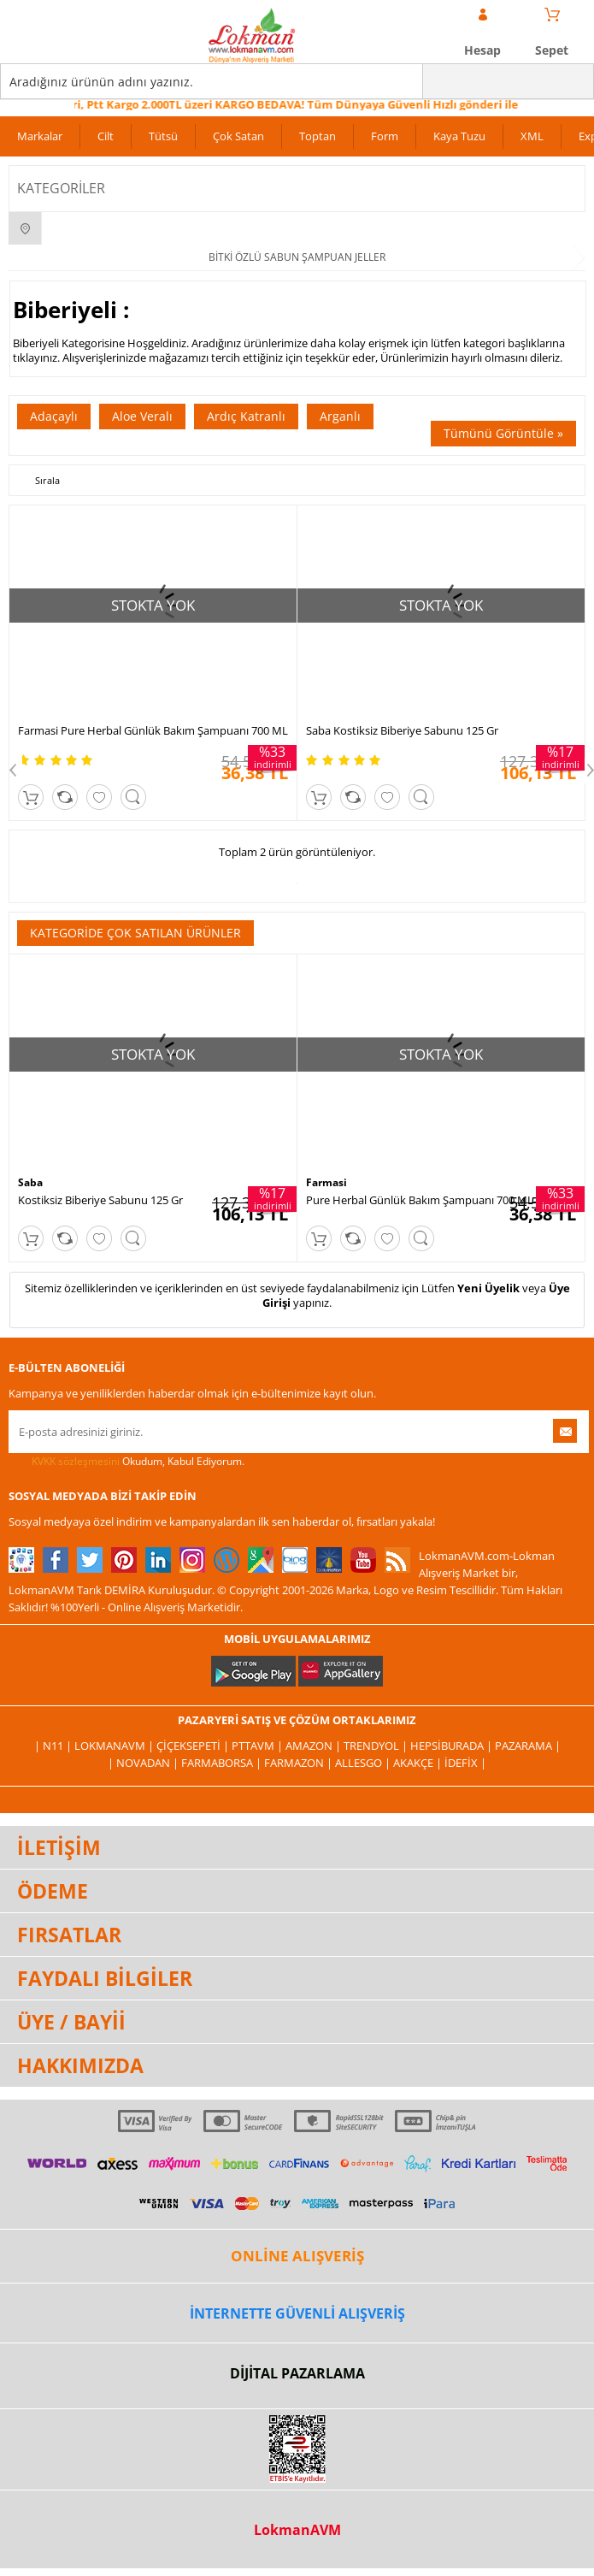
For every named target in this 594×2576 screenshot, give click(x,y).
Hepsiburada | (452, 1745)
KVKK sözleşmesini (76, 1461)
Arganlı (340, 416)
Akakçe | (418, 1762)
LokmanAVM (297, 2529)
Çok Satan (238, 136)
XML (532, 136)
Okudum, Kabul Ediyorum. (126, 1461)
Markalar (39, 136)
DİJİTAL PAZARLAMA (297, 2373)
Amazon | (314, 1745)
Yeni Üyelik (488, 1288)
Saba (30, 1182)
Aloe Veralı (142, 416)
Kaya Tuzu (459, 136)
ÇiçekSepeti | (194, 1745)
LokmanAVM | (115, 1745)
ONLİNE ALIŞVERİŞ (297, 2256)
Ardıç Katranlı (246, 416)
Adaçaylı (54, 416)
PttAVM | (258, 1745)
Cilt (105, 136)
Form (384, 136)
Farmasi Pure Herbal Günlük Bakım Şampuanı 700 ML (153, 730)
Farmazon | (299, 1762)
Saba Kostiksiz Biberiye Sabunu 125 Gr (402, 730)
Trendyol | (377, 1745)
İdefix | (465, 1762)
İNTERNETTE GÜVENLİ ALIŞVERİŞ (297, 2313)
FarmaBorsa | (222, 1762)
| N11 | (54, 1745)
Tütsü (163, 136)
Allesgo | (364, 1762)
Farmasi (326, 1182)
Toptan (317, 136)
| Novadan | (144, 1762)
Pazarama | (528, 1745)
